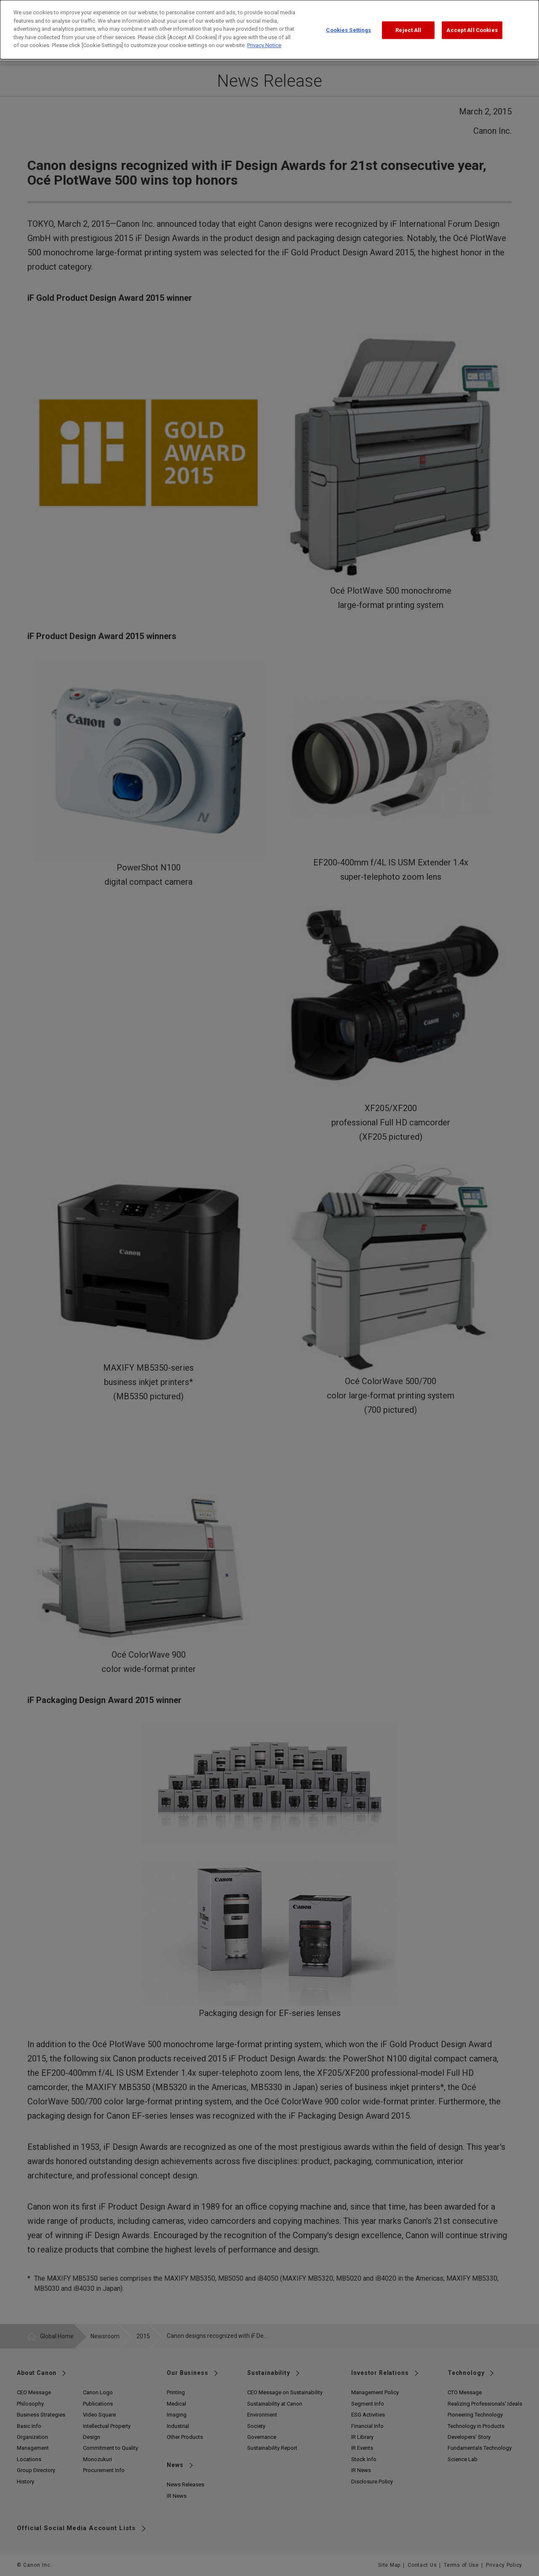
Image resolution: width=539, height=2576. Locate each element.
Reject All (408, 24)
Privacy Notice (264, 39)
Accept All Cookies (471, 24)
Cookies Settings (348, 24)
